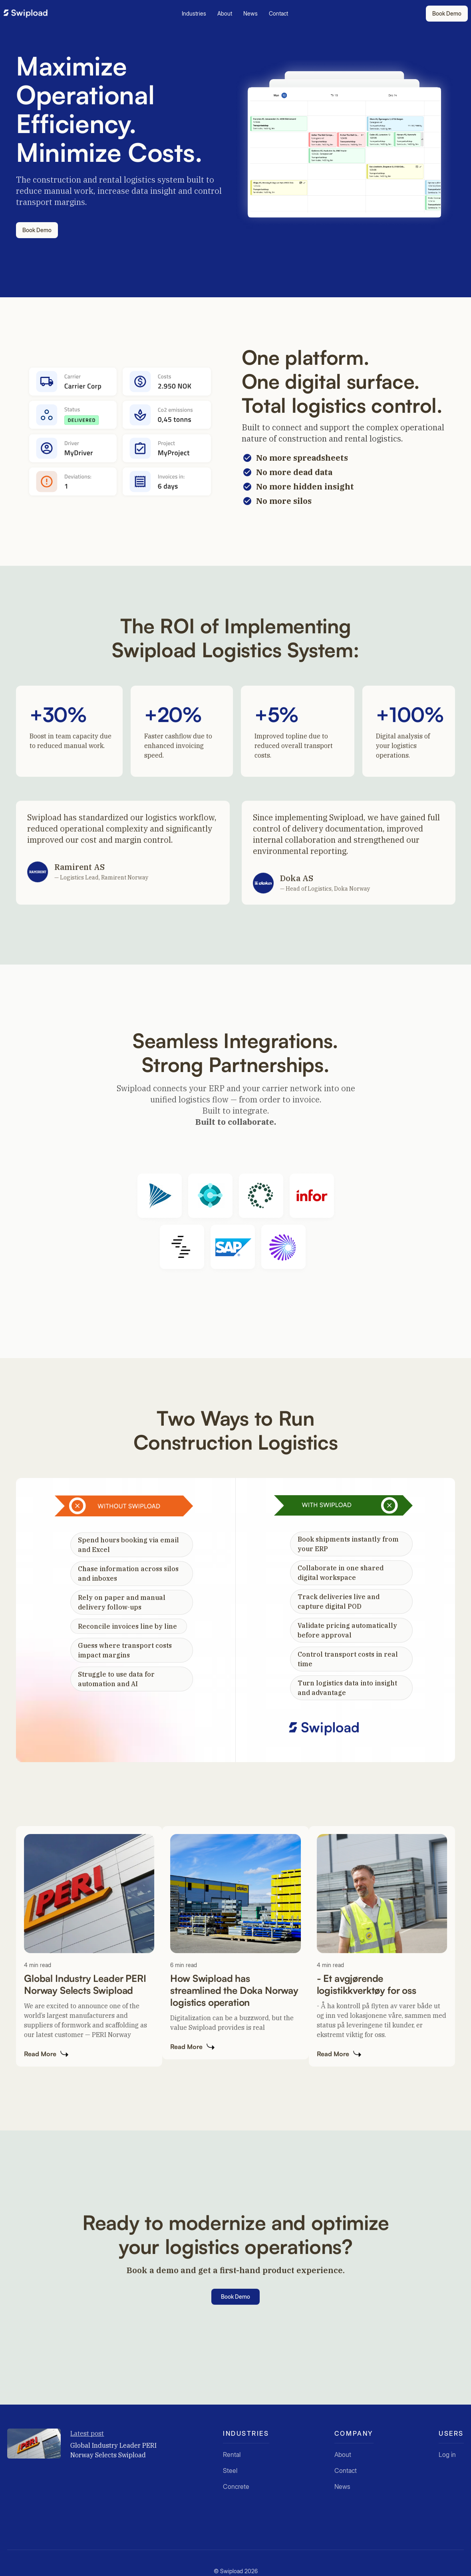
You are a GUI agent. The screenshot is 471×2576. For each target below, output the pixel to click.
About (224, 13)
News (250, 13)
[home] (25, 13)
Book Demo (446, 13)
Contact (278, 13)
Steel (230, 2471)
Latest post (87, 2433)
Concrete (236, 2486)
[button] (194, 13)
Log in (447, 2459)
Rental (231, 2455)
